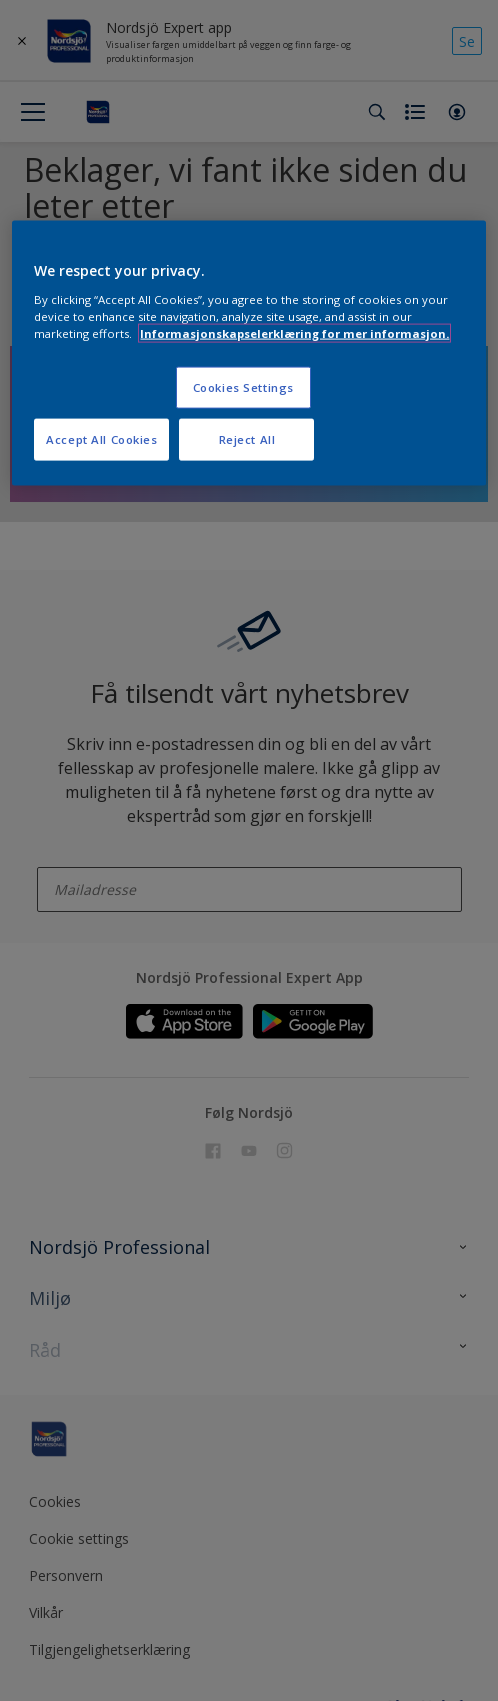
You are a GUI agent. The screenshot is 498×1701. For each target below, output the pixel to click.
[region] (248, 353)
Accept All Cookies (101, 438)
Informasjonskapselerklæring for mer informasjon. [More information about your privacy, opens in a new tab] (294, 332)
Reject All (247, 438)
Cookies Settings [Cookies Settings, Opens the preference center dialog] (243, 387)
